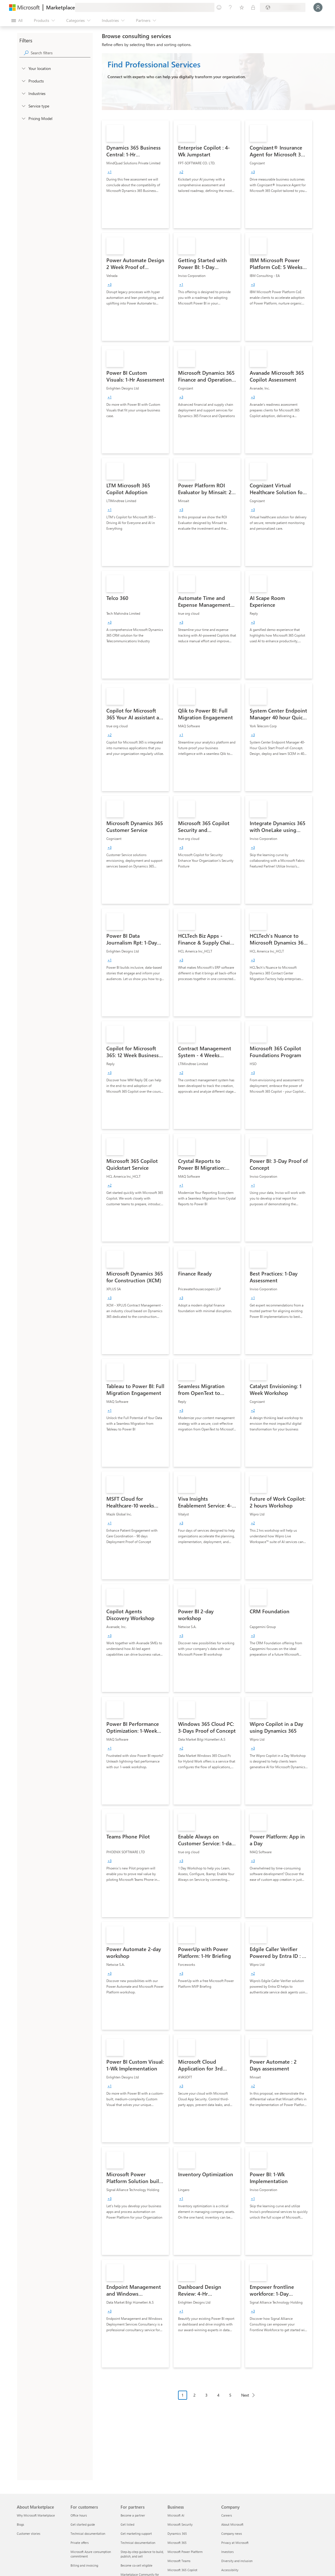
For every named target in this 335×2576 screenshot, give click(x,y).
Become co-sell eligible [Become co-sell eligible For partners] (136, 2565)
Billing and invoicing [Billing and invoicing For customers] (84, 2565)
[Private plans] (253, 7)
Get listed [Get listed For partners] (127, 2524)
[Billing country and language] (282, 7)
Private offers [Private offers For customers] (80, 2542)
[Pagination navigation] (218, 2399)
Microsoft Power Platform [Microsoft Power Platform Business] (185, 2552)
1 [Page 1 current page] (182, 2395)
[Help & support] (230, 7)
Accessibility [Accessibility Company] (229, 2570)
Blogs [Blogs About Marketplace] (20, 2524)
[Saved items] (241, 7)
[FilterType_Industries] (23, 93)
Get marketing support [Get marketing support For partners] (136, 2533)
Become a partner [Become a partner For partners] (133, 2515)
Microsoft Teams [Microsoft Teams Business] (179, 2561)
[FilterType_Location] (23, 68)
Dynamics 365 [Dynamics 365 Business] (177, 2533)
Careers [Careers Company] (226, 2515)
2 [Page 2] (194, 2395)
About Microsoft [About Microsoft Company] (232, 2524)
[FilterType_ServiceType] (23, 106)
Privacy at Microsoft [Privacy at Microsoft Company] (235, 2542)
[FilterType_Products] (23, 81)
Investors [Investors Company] (227, 2552)
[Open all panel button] (17, 20)
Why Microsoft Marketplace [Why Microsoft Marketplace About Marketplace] (36, 2515)
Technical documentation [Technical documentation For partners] (138, 2542)
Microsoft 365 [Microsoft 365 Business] (177, 2542)
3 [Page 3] (206, 2395)
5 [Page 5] (230, 2395)
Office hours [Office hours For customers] (79, 2515)
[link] (135, 174)
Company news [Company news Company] (231, 2533)
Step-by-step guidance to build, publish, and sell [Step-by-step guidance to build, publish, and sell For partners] (142, 2554)
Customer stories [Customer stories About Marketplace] (28, 2533)
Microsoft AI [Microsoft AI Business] (176, 2515)
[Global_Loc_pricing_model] (23, 118)
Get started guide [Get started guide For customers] (83, 2524)
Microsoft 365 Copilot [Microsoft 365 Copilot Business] (182, 2570)
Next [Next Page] (245, 2395)
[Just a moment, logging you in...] (318, 7)
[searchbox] (60, 53)
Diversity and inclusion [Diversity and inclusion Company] (237, 2561)
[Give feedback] (219, 7)
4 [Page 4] (218, 2395)
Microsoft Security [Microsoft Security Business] (180, 2524)
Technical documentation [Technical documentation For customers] (88, 2533)
